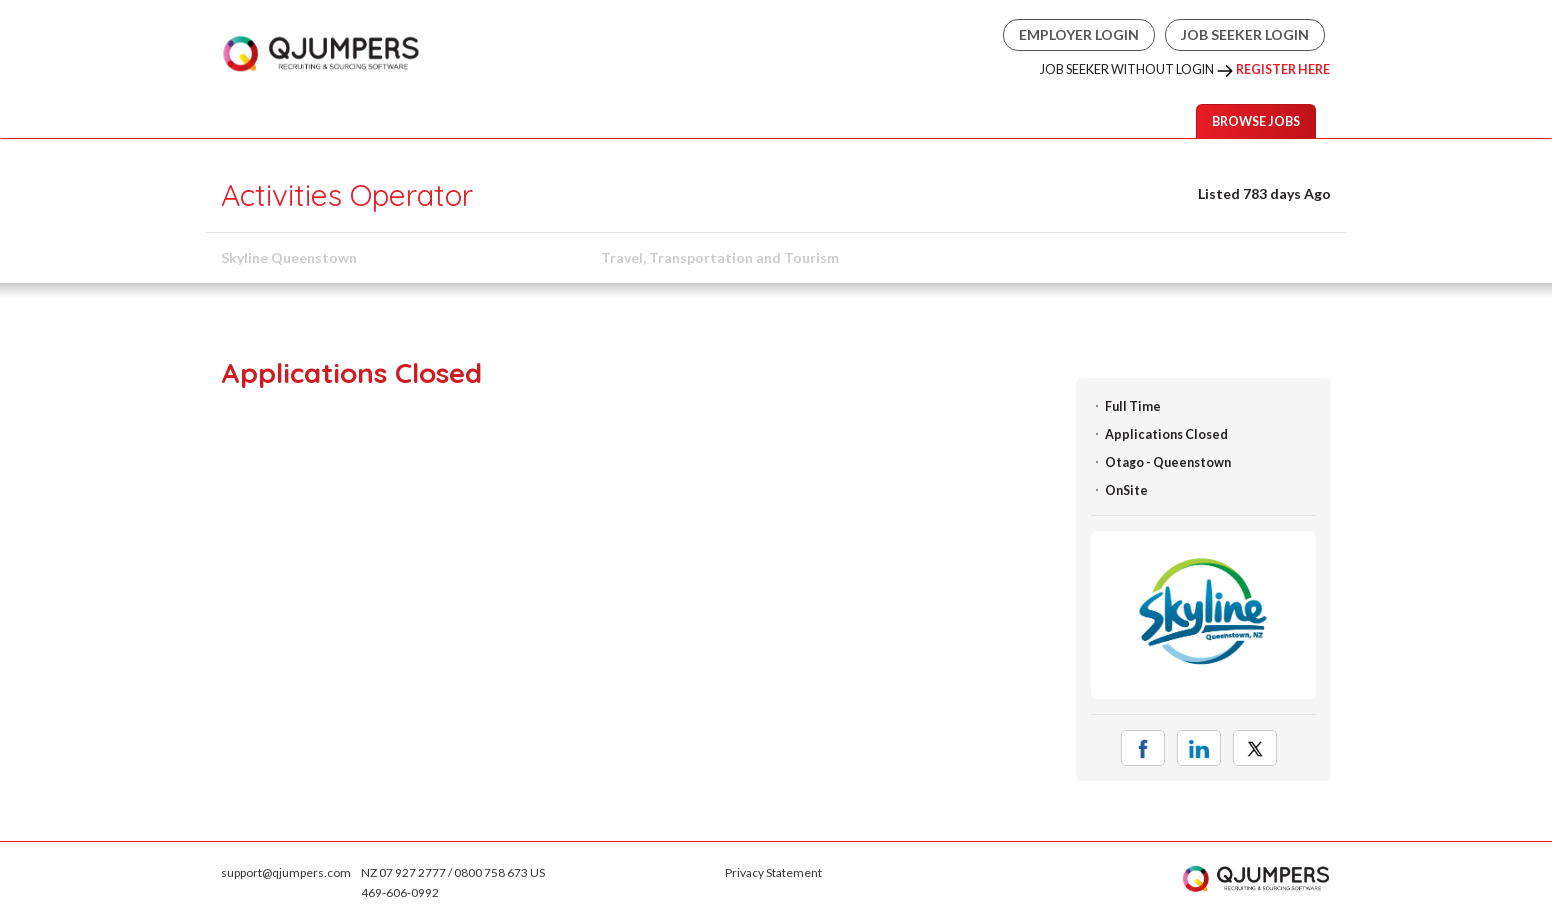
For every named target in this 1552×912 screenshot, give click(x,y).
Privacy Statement (773, 872)
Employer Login (1079, 34)
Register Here (1283, 69)
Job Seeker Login (1245, 34)
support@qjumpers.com (286, 872)
